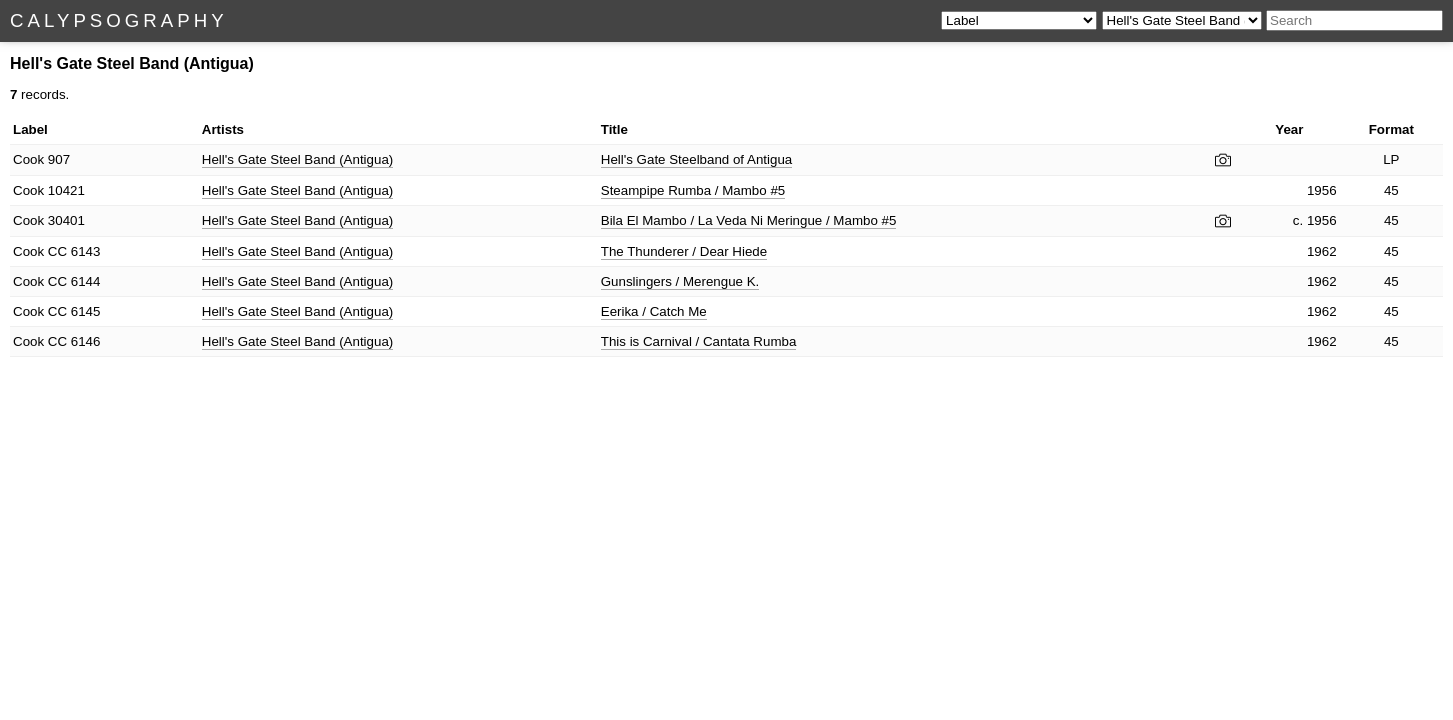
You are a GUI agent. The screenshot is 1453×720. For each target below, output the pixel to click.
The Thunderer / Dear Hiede (684, 251)
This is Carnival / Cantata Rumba (699, 341)
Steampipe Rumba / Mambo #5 (693, 190)
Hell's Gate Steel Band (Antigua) (297, 159)
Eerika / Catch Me (654, 311)
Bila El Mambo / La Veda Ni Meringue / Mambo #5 (749, 220)
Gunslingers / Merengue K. (680, 281)
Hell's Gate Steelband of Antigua (697, 159)
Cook (28, 159)
